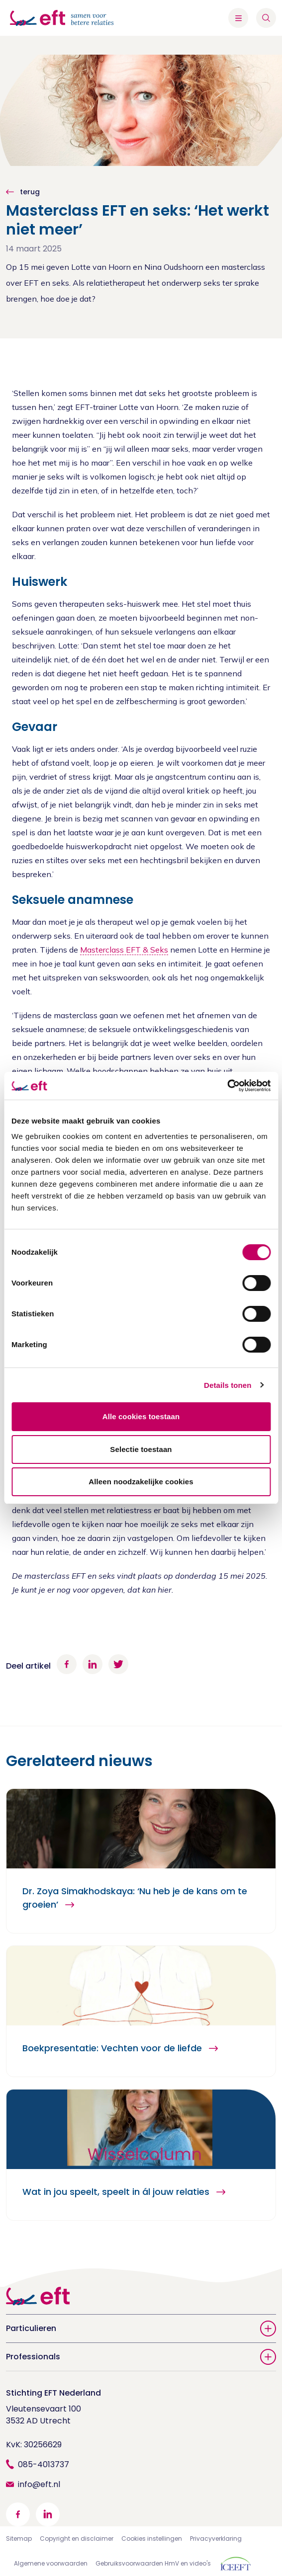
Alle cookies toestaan (141, 1416)
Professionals (141, 2357)
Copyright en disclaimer (76, 2538)
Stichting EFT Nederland (53, 2393)
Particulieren (141, 2328)
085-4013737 (43, 2464)
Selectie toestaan (141, 1449)
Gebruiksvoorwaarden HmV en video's (153, 2563)
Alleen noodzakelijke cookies (141, 1481)
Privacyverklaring (216, 2538)
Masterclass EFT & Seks (124, 950)
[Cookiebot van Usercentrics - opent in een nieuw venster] (227, 1085)
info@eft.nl (39, 2484)
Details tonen (227, 1385)
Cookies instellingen (151, 2538)
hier (165, 1590)
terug (29, 192)
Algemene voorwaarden (51, 2563)
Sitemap (19, 2538)
